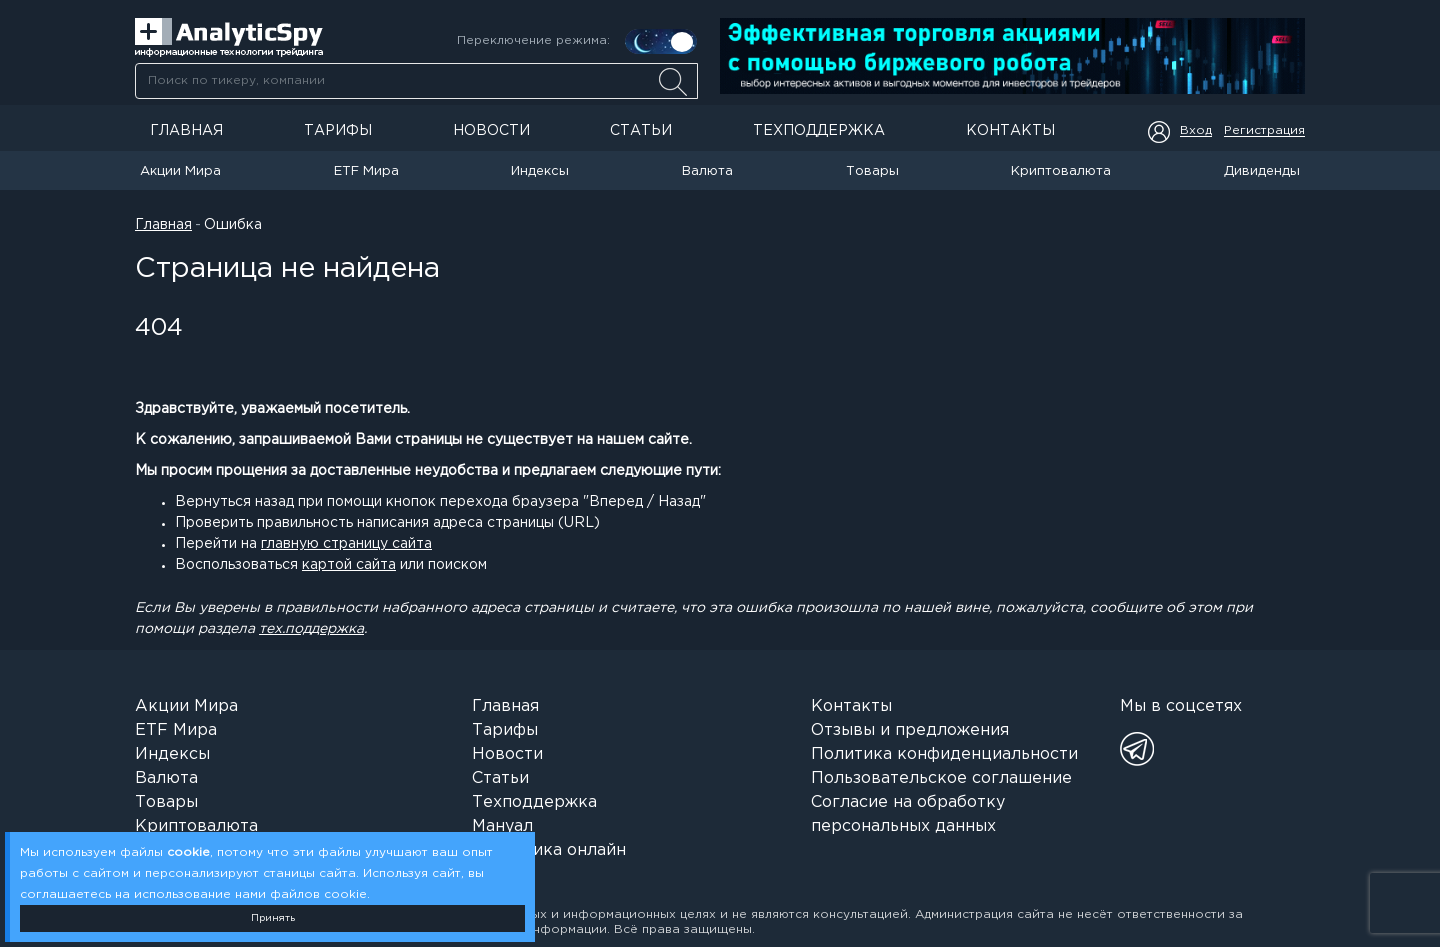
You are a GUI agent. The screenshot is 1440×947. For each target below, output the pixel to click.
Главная (186, 131)
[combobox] (416, 81)
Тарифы (338, 131)
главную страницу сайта (346, 544)
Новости (491, 131)
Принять (273, 918)
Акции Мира (180, 171)
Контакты (1010, 131)
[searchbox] (416, 81)
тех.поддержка (311, 629)
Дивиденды (1262, 171)
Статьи (641, 131)
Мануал (502, 826)
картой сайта (349, 565)
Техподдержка (819, 131)
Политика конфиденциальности (944, 754)
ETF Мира (366, 171)
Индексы (540, 171)
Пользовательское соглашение (941, 778)
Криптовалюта (1061, 171)
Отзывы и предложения (910, 730)
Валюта (707, 171)
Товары (872, 171)
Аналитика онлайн (549, 850)
